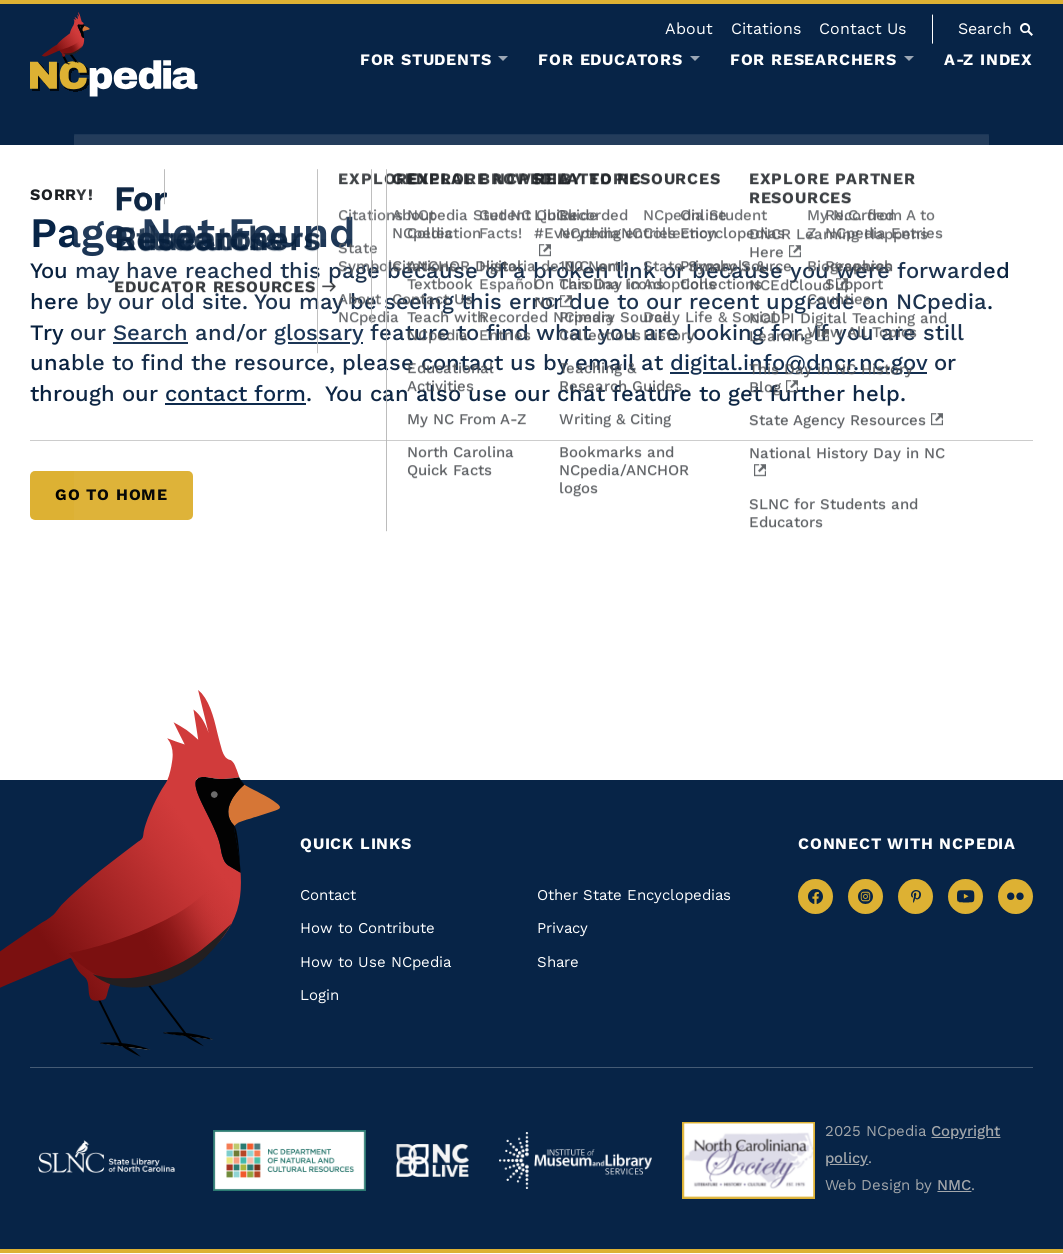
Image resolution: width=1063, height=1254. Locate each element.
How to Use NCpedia (375, 962)
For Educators (610, 60)
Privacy (562, 928)
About (689, 28)
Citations (766, 28)
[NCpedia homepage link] (114, 54)
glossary (318, 332)
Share (558, 962)
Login (319, 995)
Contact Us (862, 28)
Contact (328, 895)
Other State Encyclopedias (634, 895)
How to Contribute (367, 928)
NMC (954, 1185)
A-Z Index (988, 59)
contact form (235, 393)
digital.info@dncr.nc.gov (798, 362)
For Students (426, 60)
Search (150, 332)
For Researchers (813, 60)
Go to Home (111, 494)
